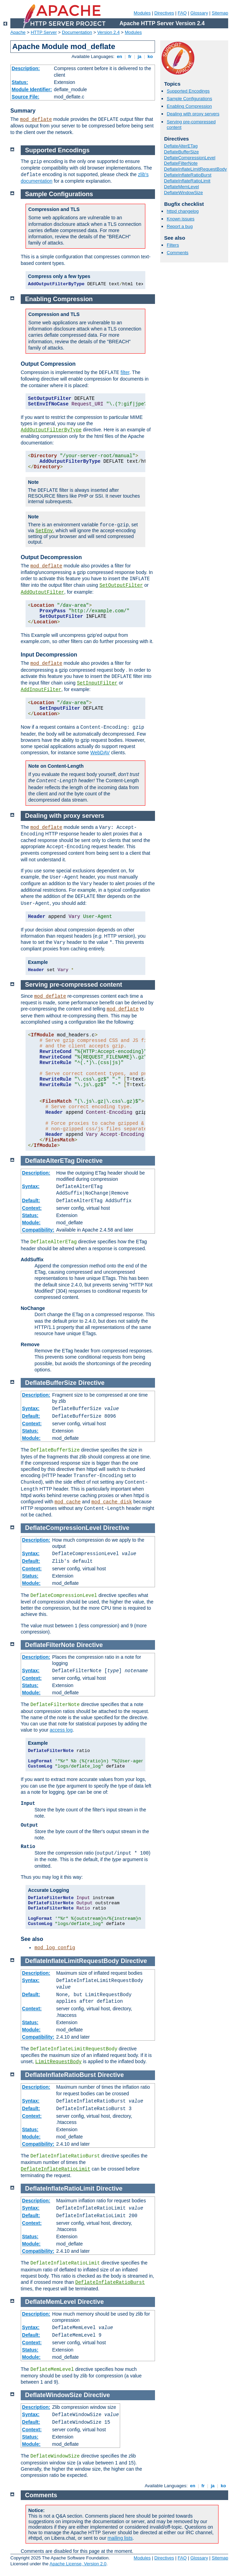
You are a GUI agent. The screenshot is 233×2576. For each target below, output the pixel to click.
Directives (164, 13)
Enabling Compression (189, 106)
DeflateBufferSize (181, 151)
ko (150, 56)
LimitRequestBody (58, 2062)
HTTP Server (44, 32)
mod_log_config (55, 1948)
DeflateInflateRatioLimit (187, 180)
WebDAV (100, 752)
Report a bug (180, 226)
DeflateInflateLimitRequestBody (195, 169)
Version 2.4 (108, 32)
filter (124, 372)
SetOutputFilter (121, 585)
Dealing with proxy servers (193, 113)
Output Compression (48, 364)
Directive (89, 1160)
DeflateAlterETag (181, 146)
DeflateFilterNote (181, 163)
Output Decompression (51, 557)
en (119, 56)
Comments (177, 252)
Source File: (25, 96)
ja (139, 56)
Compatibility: (38, 1230)
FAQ (182, 13)
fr (130, 56)
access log (61, 1730)
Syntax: (31, 1186)
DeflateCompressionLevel (189, 157)
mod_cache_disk (111, 1502)
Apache (18, 32)
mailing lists (120, 2538)
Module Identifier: (32, 89)
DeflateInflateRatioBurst (187, 175)
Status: (20, 82)
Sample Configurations (189, 98)
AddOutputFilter (42, 592)
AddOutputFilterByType (51, 430)
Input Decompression (49, 655)
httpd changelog (183, 211)
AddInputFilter (41, 689)
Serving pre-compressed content (73, 984)
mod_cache (68, 1502)
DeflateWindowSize (183, 192)
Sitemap (220, 13)
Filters (173, 245)
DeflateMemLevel (181, 186)
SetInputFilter (97, 683)
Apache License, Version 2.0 (77, 2563)
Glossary (199, 13)
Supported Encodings (188, 91)
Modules (142, 13)
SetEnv (44, 531)
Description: (26, 68)
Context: (32, 1208)
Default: (31, 1200)
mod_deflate (36, 119)
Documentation (77, 32)
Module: (31, 1222)
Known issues (180, 218)
